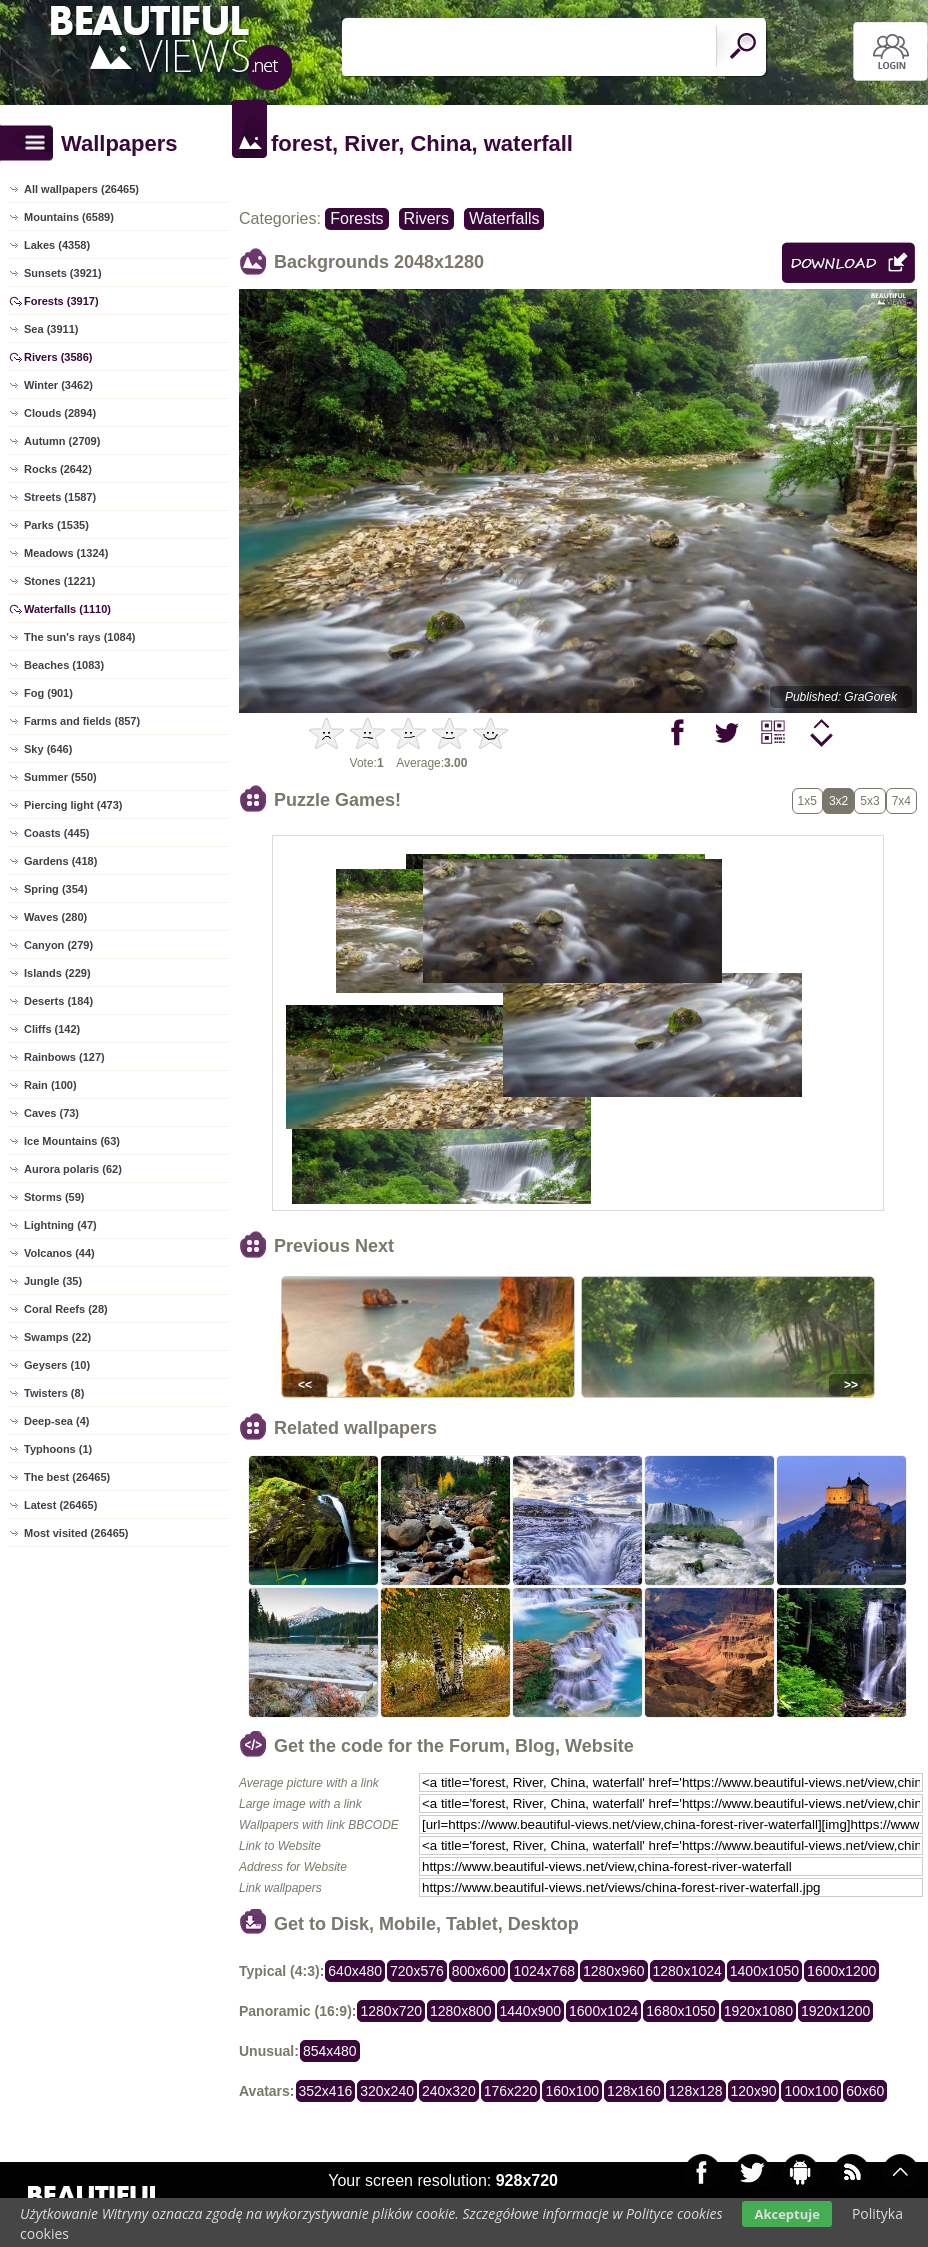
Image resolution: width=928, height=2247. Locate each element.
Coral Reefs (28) (66, 1309)
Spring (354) (56, 889)
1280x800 (461, 2011)
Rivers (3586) (58, 357)
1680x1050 (680, 2011)
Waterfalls (504, 218)
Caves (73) (51, 1113)
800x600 (479, 1971)
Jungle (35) (53, 1281)
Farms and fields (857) (82, 721)
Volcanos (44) (59, 1253)
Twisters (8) (54, 1393)
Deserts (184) (58, 1001)
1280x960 (614, 1971)
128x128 (696, 2091)
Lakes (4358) (57, 245)
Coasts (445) (56, 833)
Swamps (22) (57, 1337)
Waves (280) (55, 917)
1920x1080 (758, 2011)
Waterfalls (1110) (67, 609)
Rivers (426, 218)
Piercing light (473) (73, 805)
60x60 (865, 2091)
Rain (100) (50, 1085)
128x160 (634, 2091)
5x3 (869, 801)
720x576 (417, 1971)
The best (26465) (67, 1477)
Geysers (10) (57, 1365)
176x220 (511, 2091)
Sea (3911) (51, 329)
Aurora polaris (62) (73, 1169)
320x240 (387, 2091)
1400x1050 (764, 1971)
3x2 (838, 801)
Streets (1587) (60, 497)
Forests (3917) (61, 301)
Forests (356, 218)
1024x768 (544, 1971)
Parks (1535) (56, 525)
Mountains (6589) (69, 217)
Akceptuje (786, 2214)
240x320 (449, 2091)
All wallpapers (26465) (81, 189)
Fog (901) (48, 693)
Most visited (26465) (76, 1533)
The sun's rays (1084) (79, 637)
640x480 (355, 1971)
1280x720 (391, 2011)
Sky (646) (48, 749)
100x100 (811, 2091)
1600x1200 (841, 1971)
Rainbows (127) (64, 1057)
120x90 (754, 2091)
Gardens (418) (60, 861)
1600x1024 (603, 2011)
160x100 (572, 2091)
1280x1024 (687, 1971)
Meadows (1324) (66, 553)
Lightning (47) (60, 1225)
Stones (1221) (60, 581)
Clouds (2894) (60, 413)
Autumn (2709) (62, 441)
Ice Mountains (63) (72, 1141)
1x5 (807, 801)
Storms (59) (54, 1197)
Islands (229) (57, 973)
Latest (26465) (60, 1505)
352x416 (326, 2091)
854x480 (330, 2051)
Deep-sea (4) (56, 1421)
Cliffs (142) (52, 1029)
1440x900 (531, 2011)
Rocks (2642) (58, 469)
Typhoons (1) (58, 1449)
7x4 (901, 801)
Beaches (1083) (64, 665)
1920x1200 (835, 2011)
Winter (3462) (58, 385)
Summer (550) (60, 777)
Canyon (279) (58, 945)
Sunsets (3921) (63, 273)
